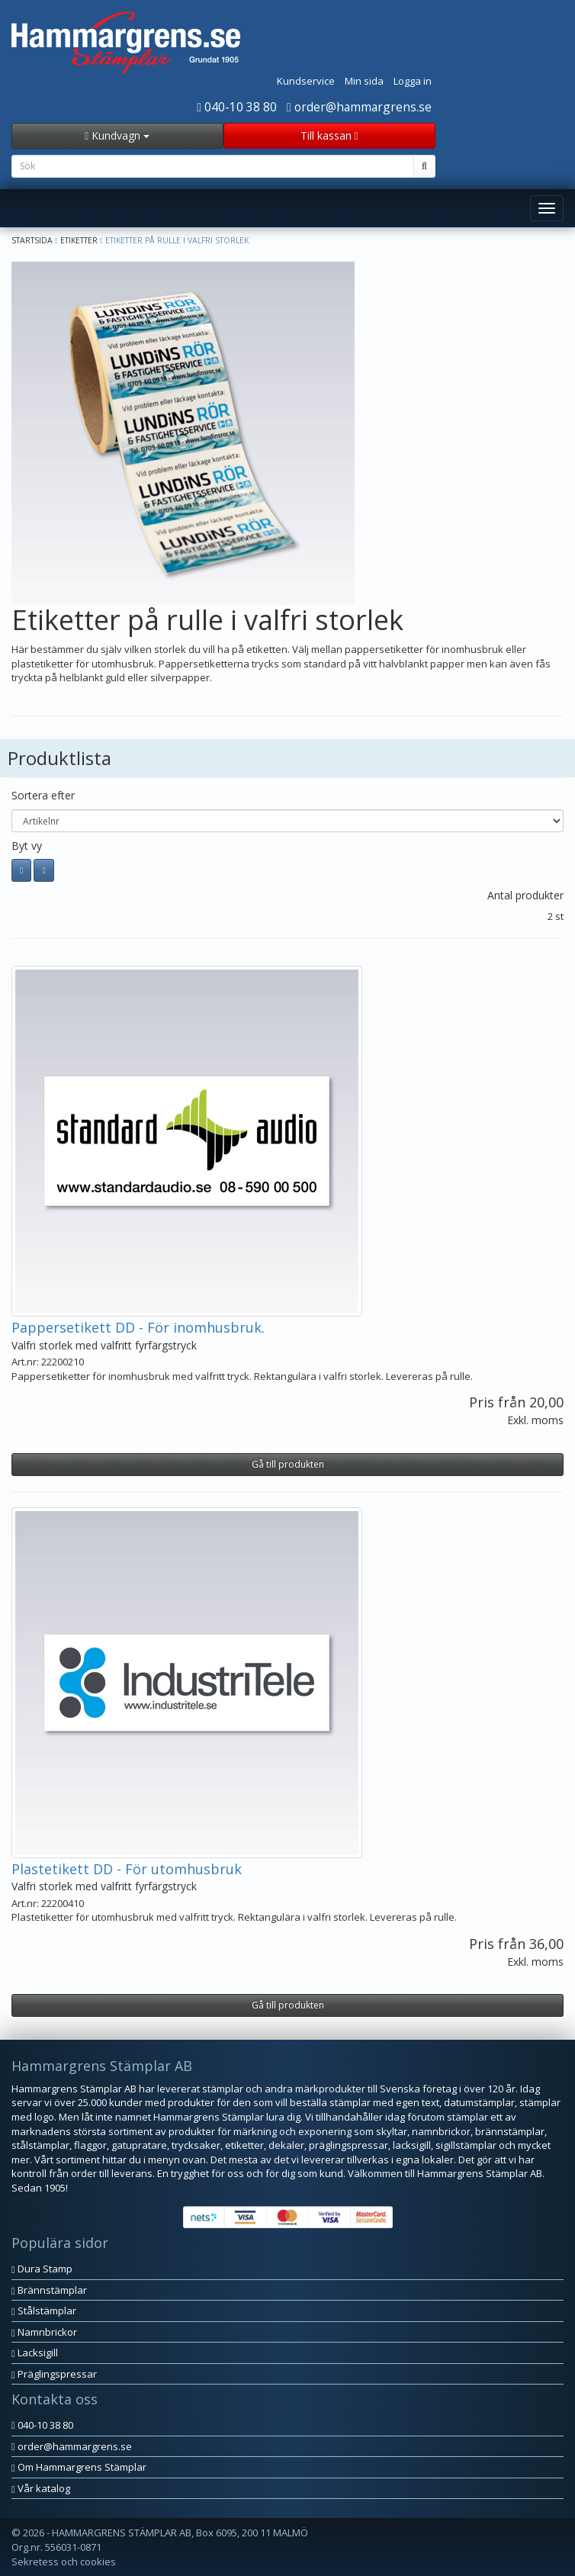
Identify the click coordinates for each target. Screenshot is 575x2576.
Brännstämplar (49, 2290)
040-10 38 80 (237, 106)
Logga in (413, 81)
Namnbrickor (44, 2332)
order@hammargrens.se (359, 106)
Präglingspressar (54, 2374)
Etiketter (79, 240)
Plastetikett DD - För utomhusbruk (126, 1869)
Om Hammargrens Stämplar (78, 2467)
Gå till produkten (288, 1464)
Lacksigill (34, 2352)
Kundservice (306, 81)
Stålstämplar (43, 2310)
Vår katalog (40, 2488)
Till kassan (329, 135)
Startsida (32, 240)
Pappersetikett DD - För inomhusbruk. (138, 1327)
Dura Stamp (41, 2268)
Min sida (364, 81)
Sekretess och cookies (63, 2561)
